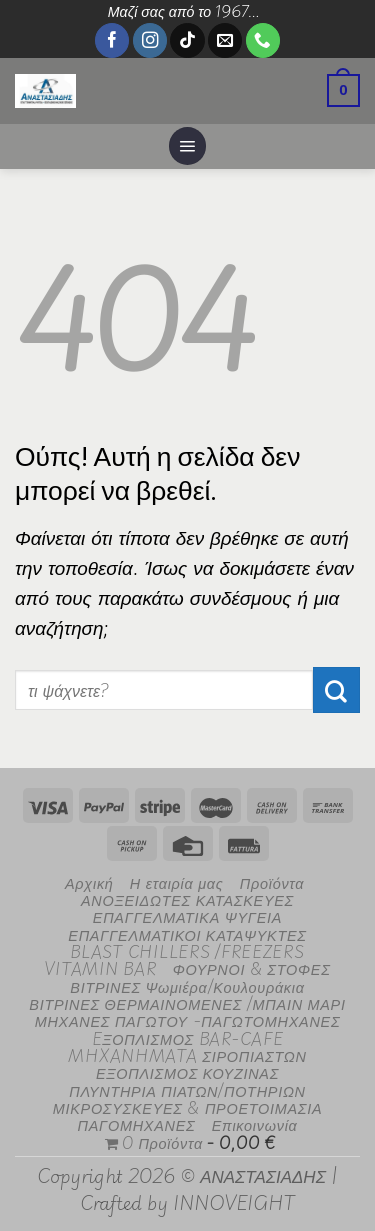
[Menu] (188, 146)
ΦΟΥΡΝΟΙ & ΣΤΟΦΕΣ (252, 968)
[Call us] (263, 40)
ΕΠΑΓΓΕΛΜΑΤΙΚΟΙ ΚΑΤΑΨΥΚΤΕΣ (187, 934)
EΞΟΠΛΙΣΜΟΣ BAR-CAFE (188, 1038)
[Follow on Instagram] (150, 40)
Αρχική (89, 882)
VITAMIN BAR (100, 968)
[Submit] (336, 690)
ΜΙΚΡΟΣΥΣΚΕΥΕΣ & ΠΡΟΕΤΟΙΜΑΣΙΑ (188, 1107)
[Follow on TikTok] (187, 40)
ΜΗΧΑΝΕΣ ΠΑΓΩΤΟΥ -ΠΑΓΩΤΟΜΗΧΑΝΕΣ (188, 1020)
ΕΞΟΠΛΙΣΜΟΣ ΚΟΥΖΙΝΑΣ (187, 1072)
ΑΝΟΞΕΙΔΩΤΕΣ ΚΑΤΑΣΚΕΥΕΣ (187, 899)
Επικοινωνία (255, 1124)
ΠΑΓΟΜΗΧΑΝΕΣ (136, 1124)
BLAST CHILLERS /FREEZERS (187, 951)
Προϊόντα (272, 882)
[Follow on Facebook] (112, 40)
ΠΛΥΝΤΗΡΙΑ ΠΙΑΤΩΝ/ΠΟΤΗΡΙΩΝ (187, 1090)
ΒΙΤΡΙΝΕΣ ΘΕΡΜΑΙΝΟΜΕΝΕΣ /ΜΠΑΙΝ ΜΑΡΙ (187, 1003)
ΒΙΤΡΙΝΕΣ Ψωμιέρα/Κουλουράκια (187, 986)
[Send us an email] (225, 40)
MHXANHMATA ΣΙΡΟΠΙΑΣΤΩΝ (187, 1055)
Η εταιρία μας (177, 882)
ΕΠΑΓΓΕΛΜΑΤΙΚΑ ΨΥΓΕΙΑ (187, 916)
